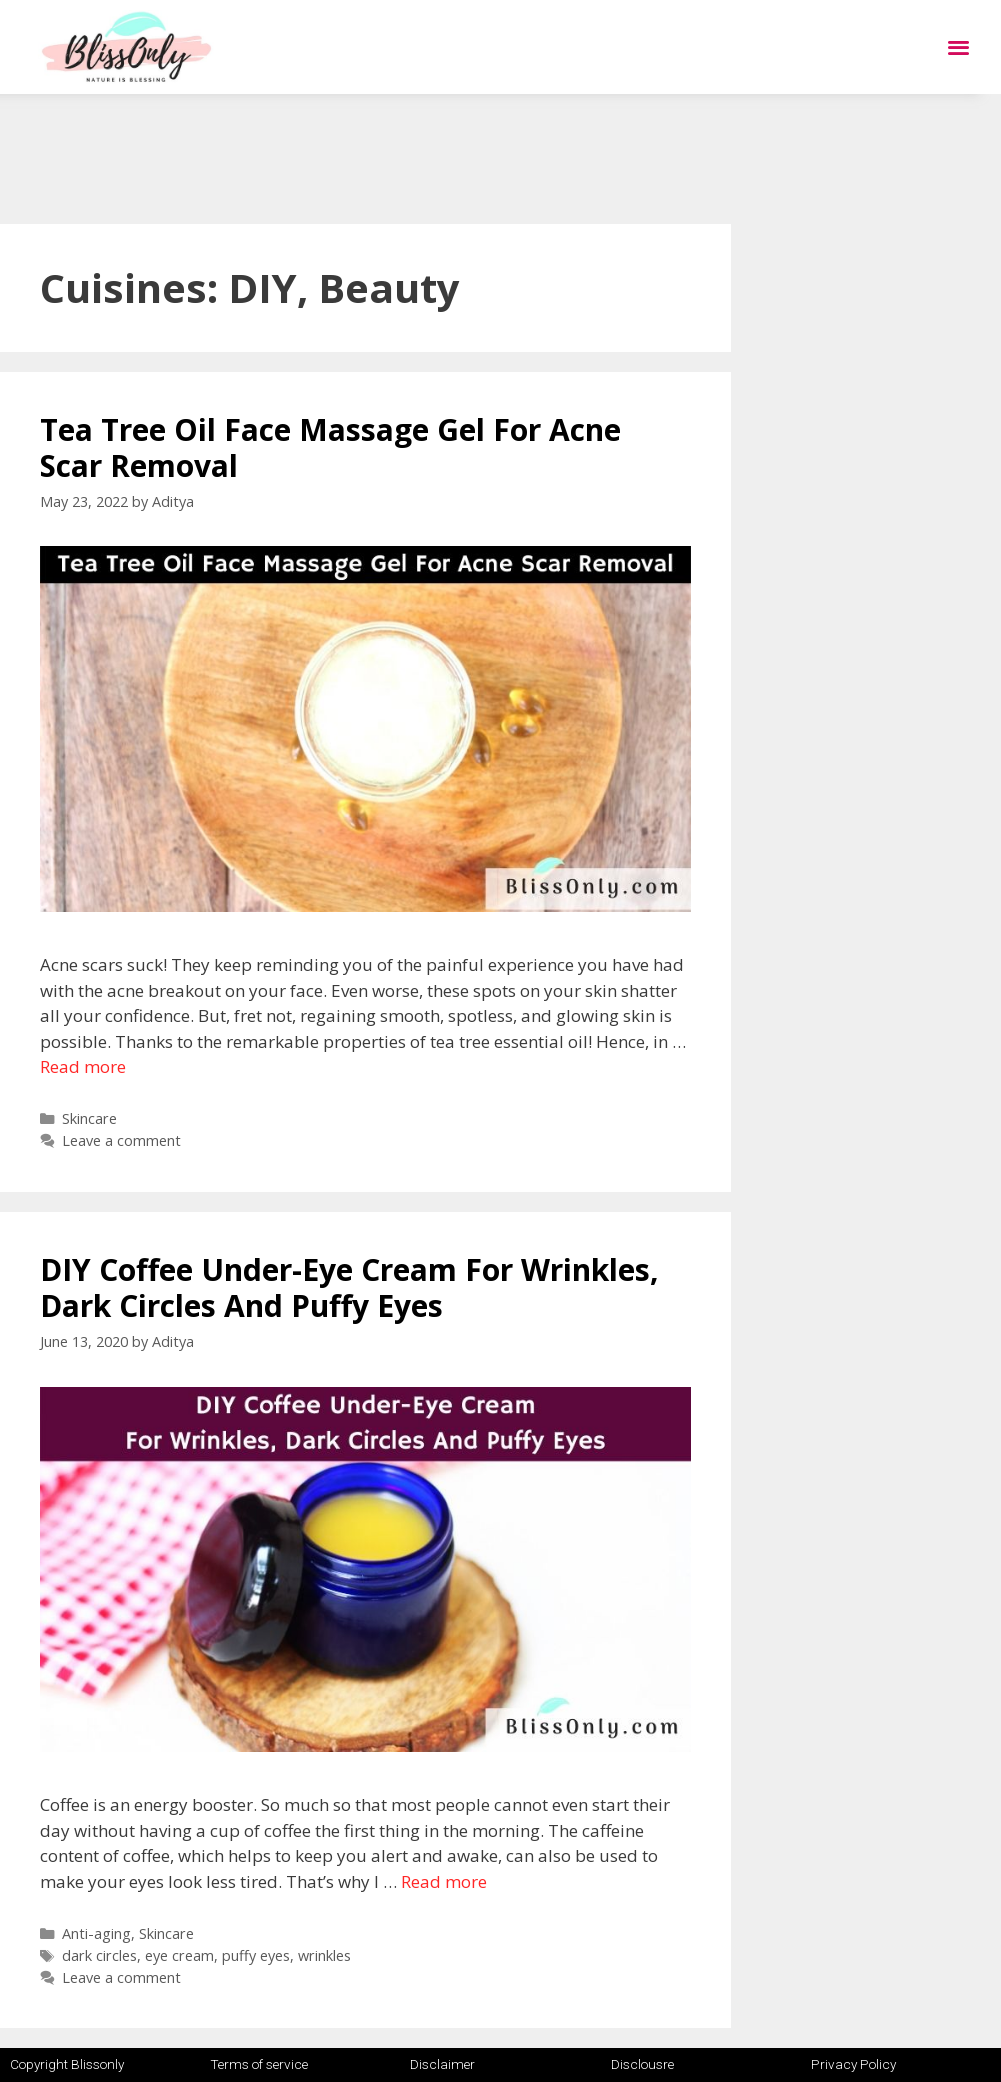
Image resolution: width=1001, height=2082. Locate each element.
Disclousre (642, 2064)
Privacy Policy (853, 2064)
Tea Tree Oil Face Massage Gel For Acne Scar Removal (330, 447)
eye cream (179, 1955)
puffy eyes (256, 1955)
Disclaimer (442, 2064)
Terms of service (259, 2064)
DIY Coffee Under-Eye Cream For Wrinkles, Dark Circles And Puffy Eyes (349, 1287)
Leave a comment (121, 1140)
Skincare (89, 1118)
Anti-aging (96, 1933)
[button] (958, 47)
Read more (83, 1066)
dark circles (99, 1955)
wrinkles (324, 1955)
